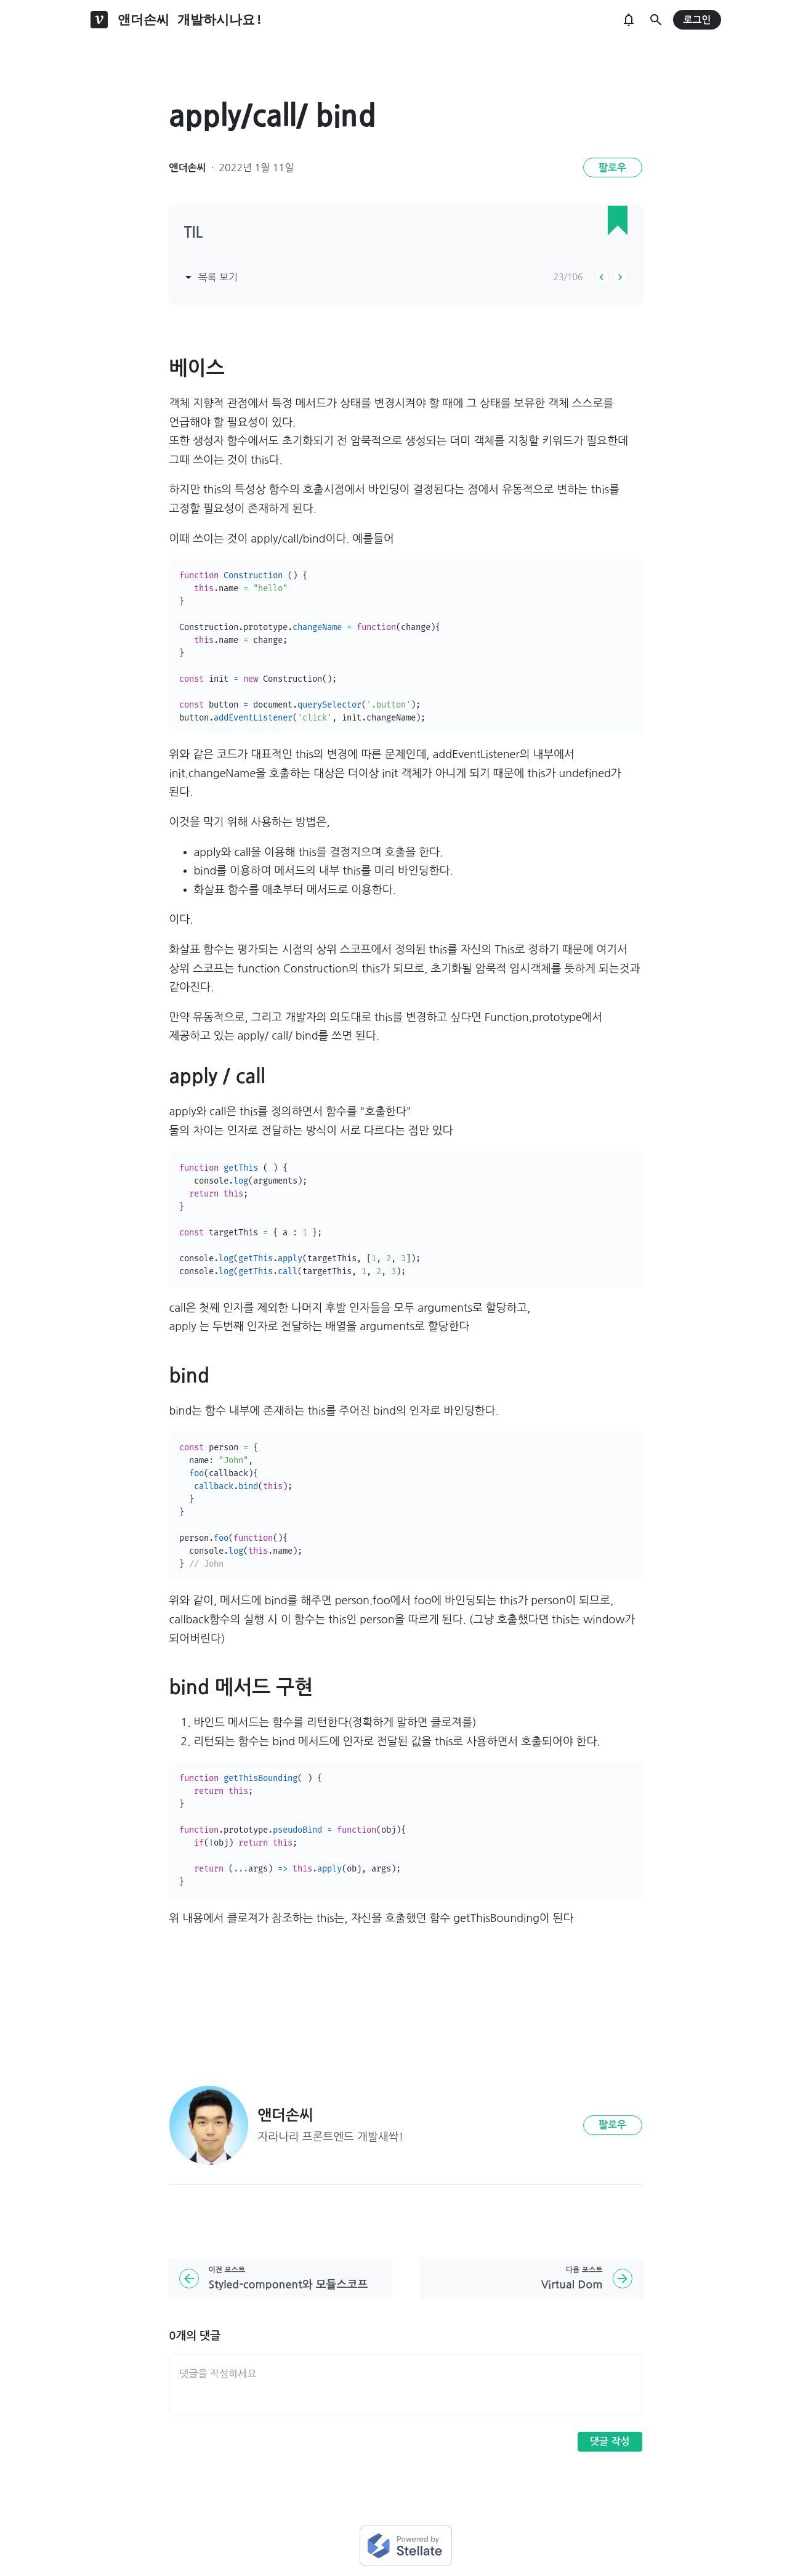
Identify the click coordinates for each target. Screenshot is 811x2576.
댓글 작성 (610, 2441)
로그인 (697, 20)
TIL (193, 232)
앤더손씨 (187, 167)
